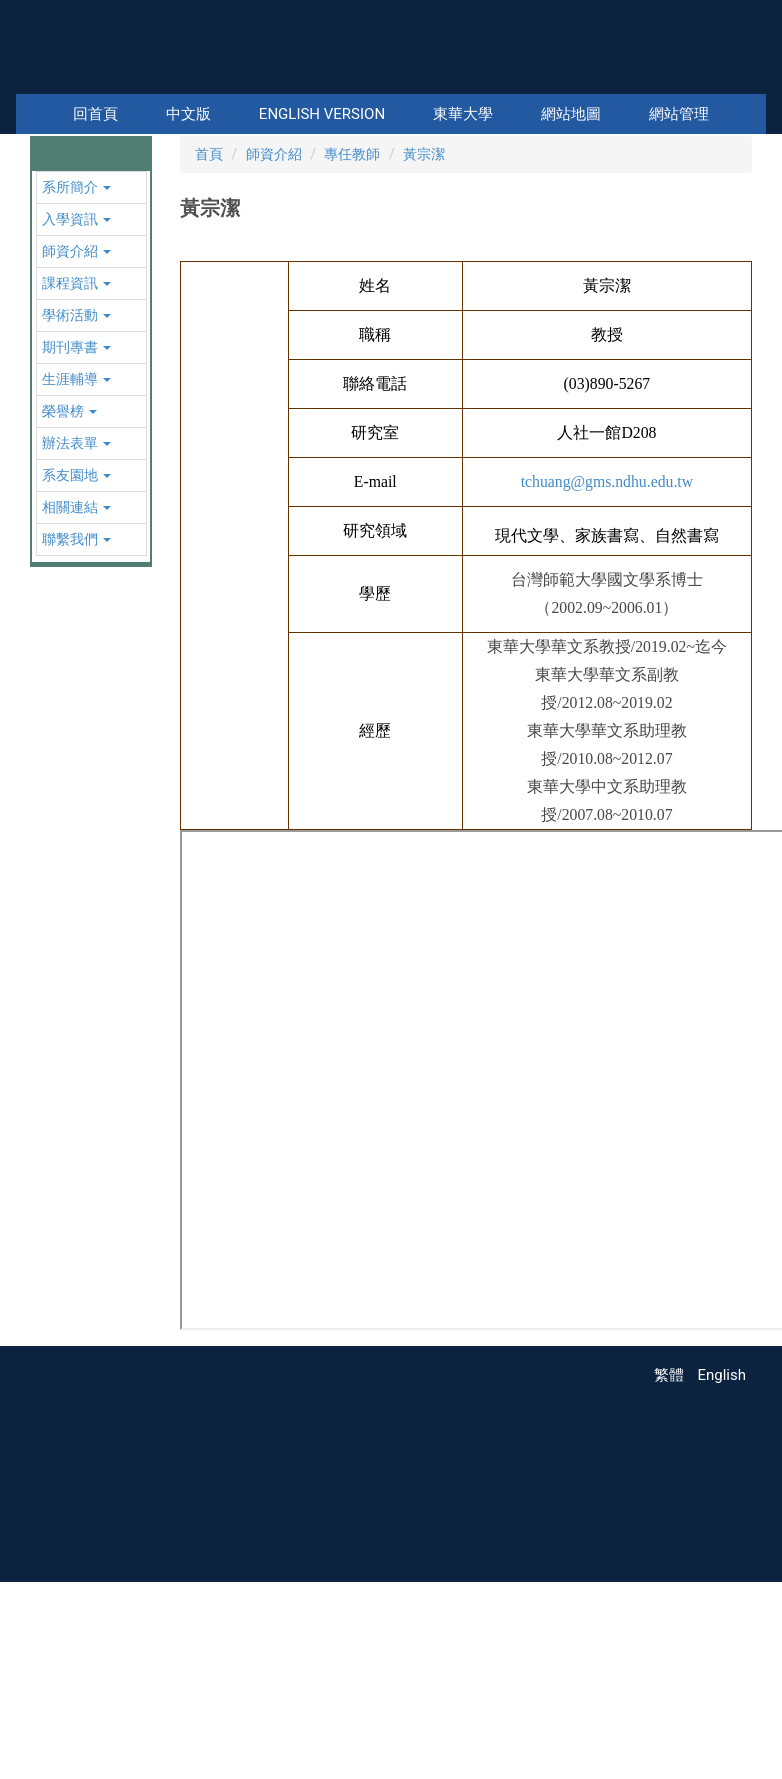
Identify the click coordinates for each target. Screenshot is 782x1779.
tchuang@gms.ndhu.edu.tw (607, 676)
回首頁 (95, 114)
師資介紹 (274, 349)
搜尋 (749, 80)
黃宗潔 (424, 349)
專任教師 (352, 349)
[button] (49, 232)
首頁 (209, 349)
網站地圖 (571, 114)
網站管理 (679, 114)
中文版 (188, 114)
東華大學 (463, 114)
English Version (322, 114)
